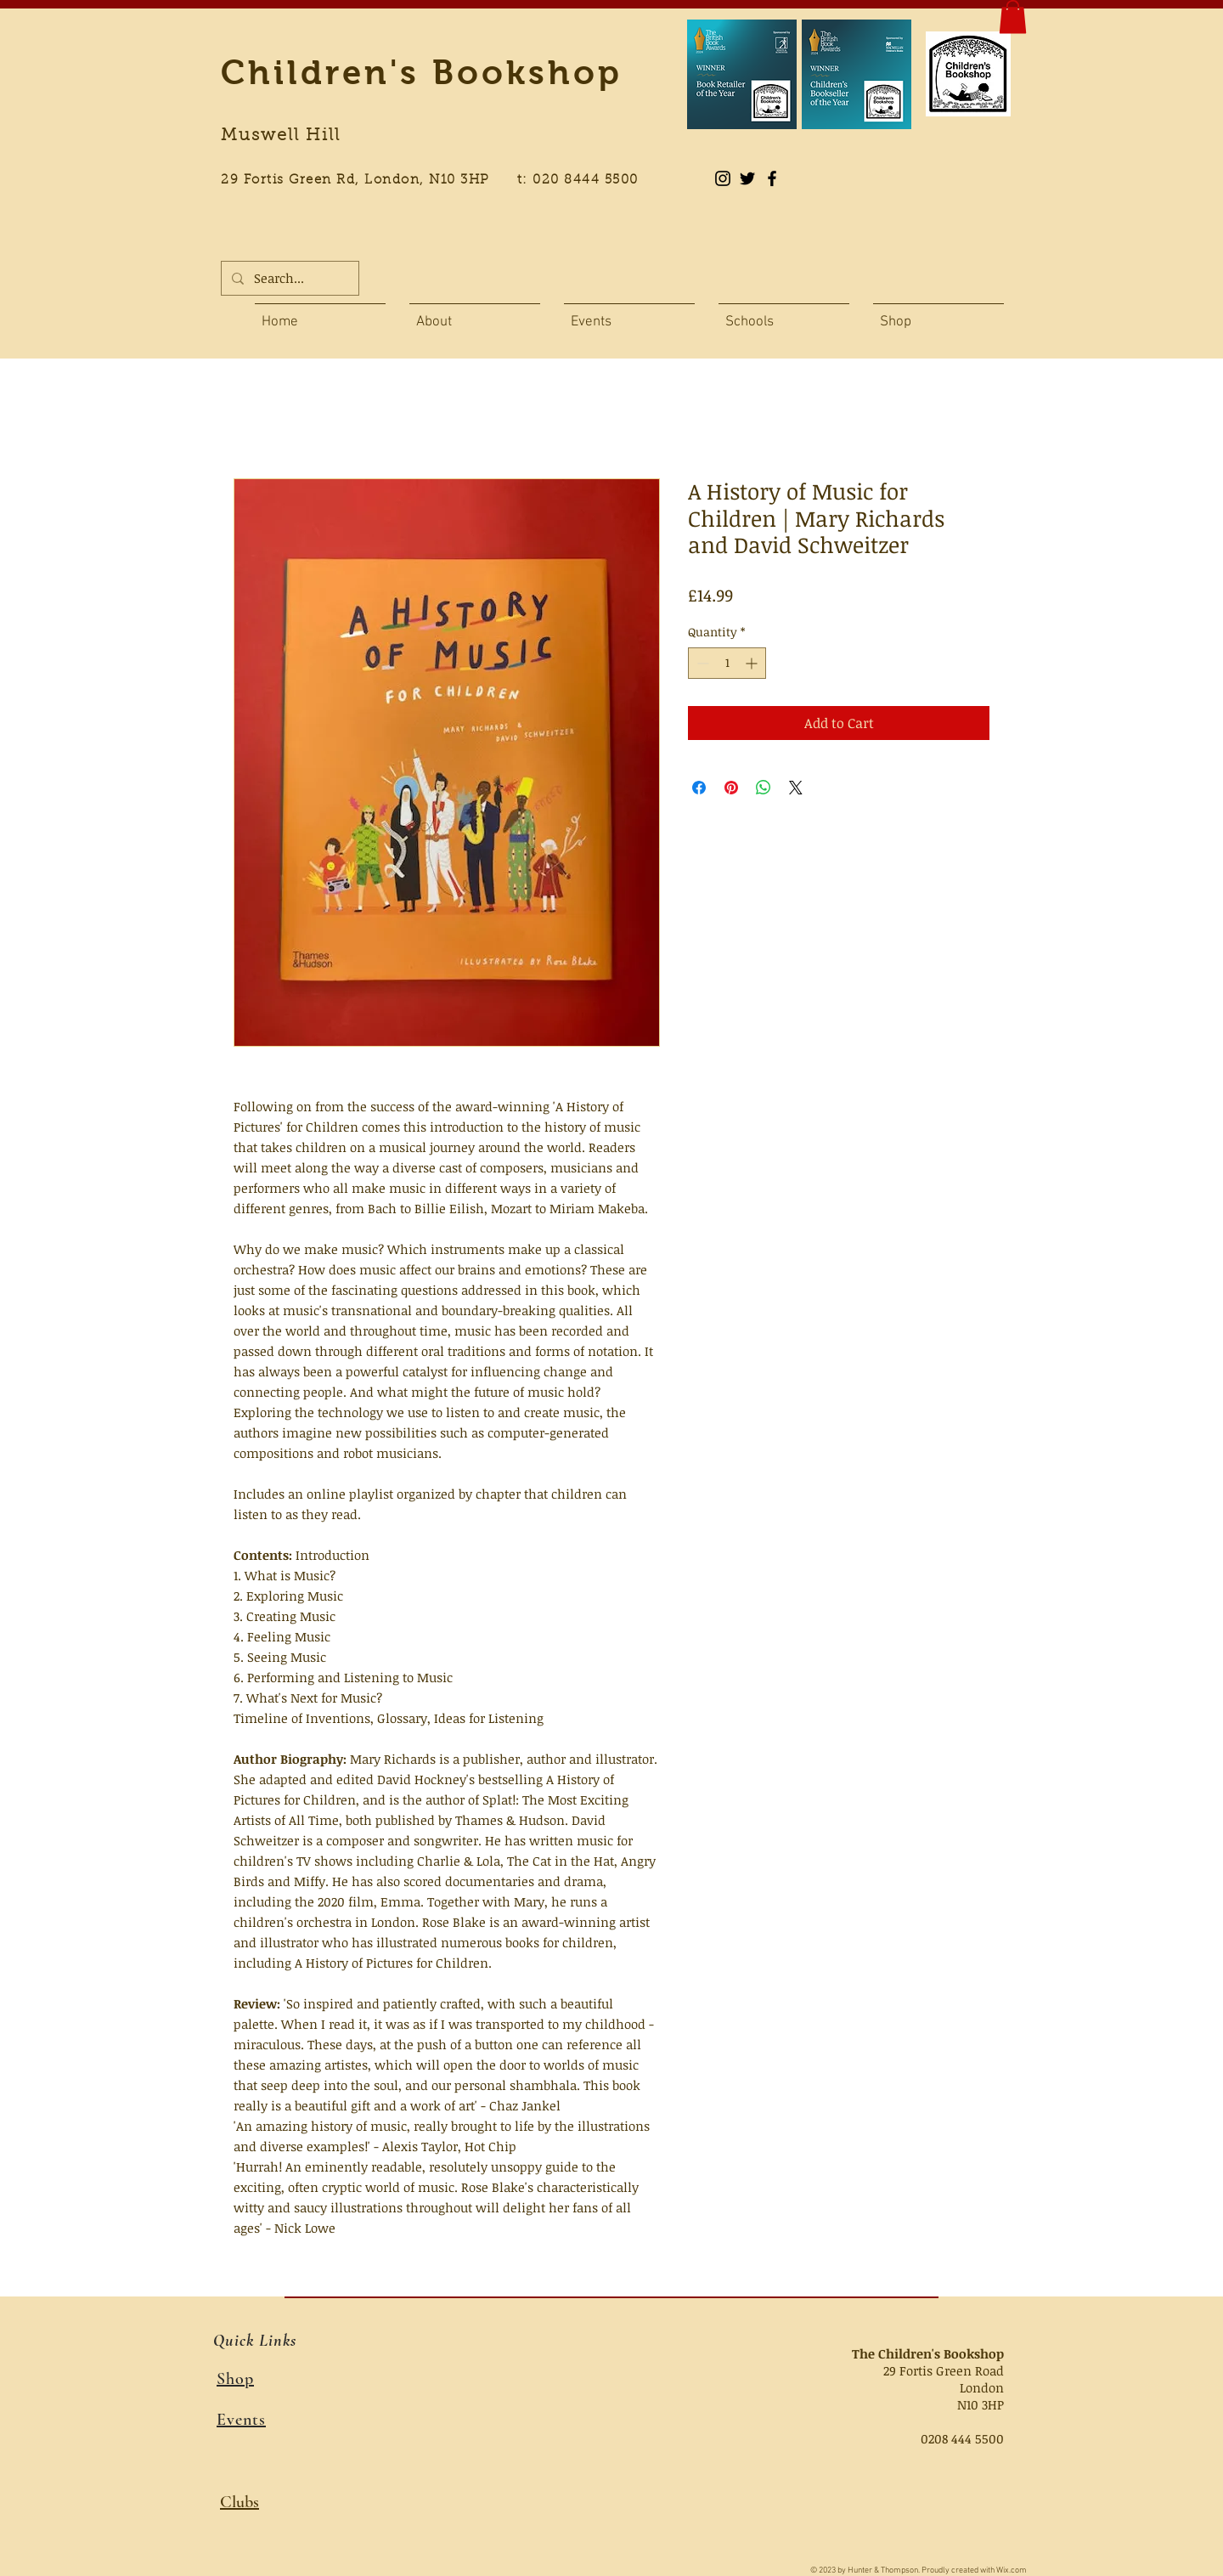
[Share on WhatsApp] (763, 787)
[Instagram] (723, 178)
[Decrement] (701, 663)
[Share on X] (796, 787)
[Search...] (288, 278)
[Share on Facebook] (699, 787)
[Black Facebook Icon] (772, 178)
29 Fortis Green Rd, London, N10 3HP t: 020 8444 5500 (439, 180)
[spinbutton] (727, 663)
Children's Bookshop (422, 72)
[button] (1013, 16)
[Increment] (753, 663)
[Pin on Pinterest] (731, 787)
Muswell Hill (281, 135)
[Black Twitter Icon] (747, 178)
